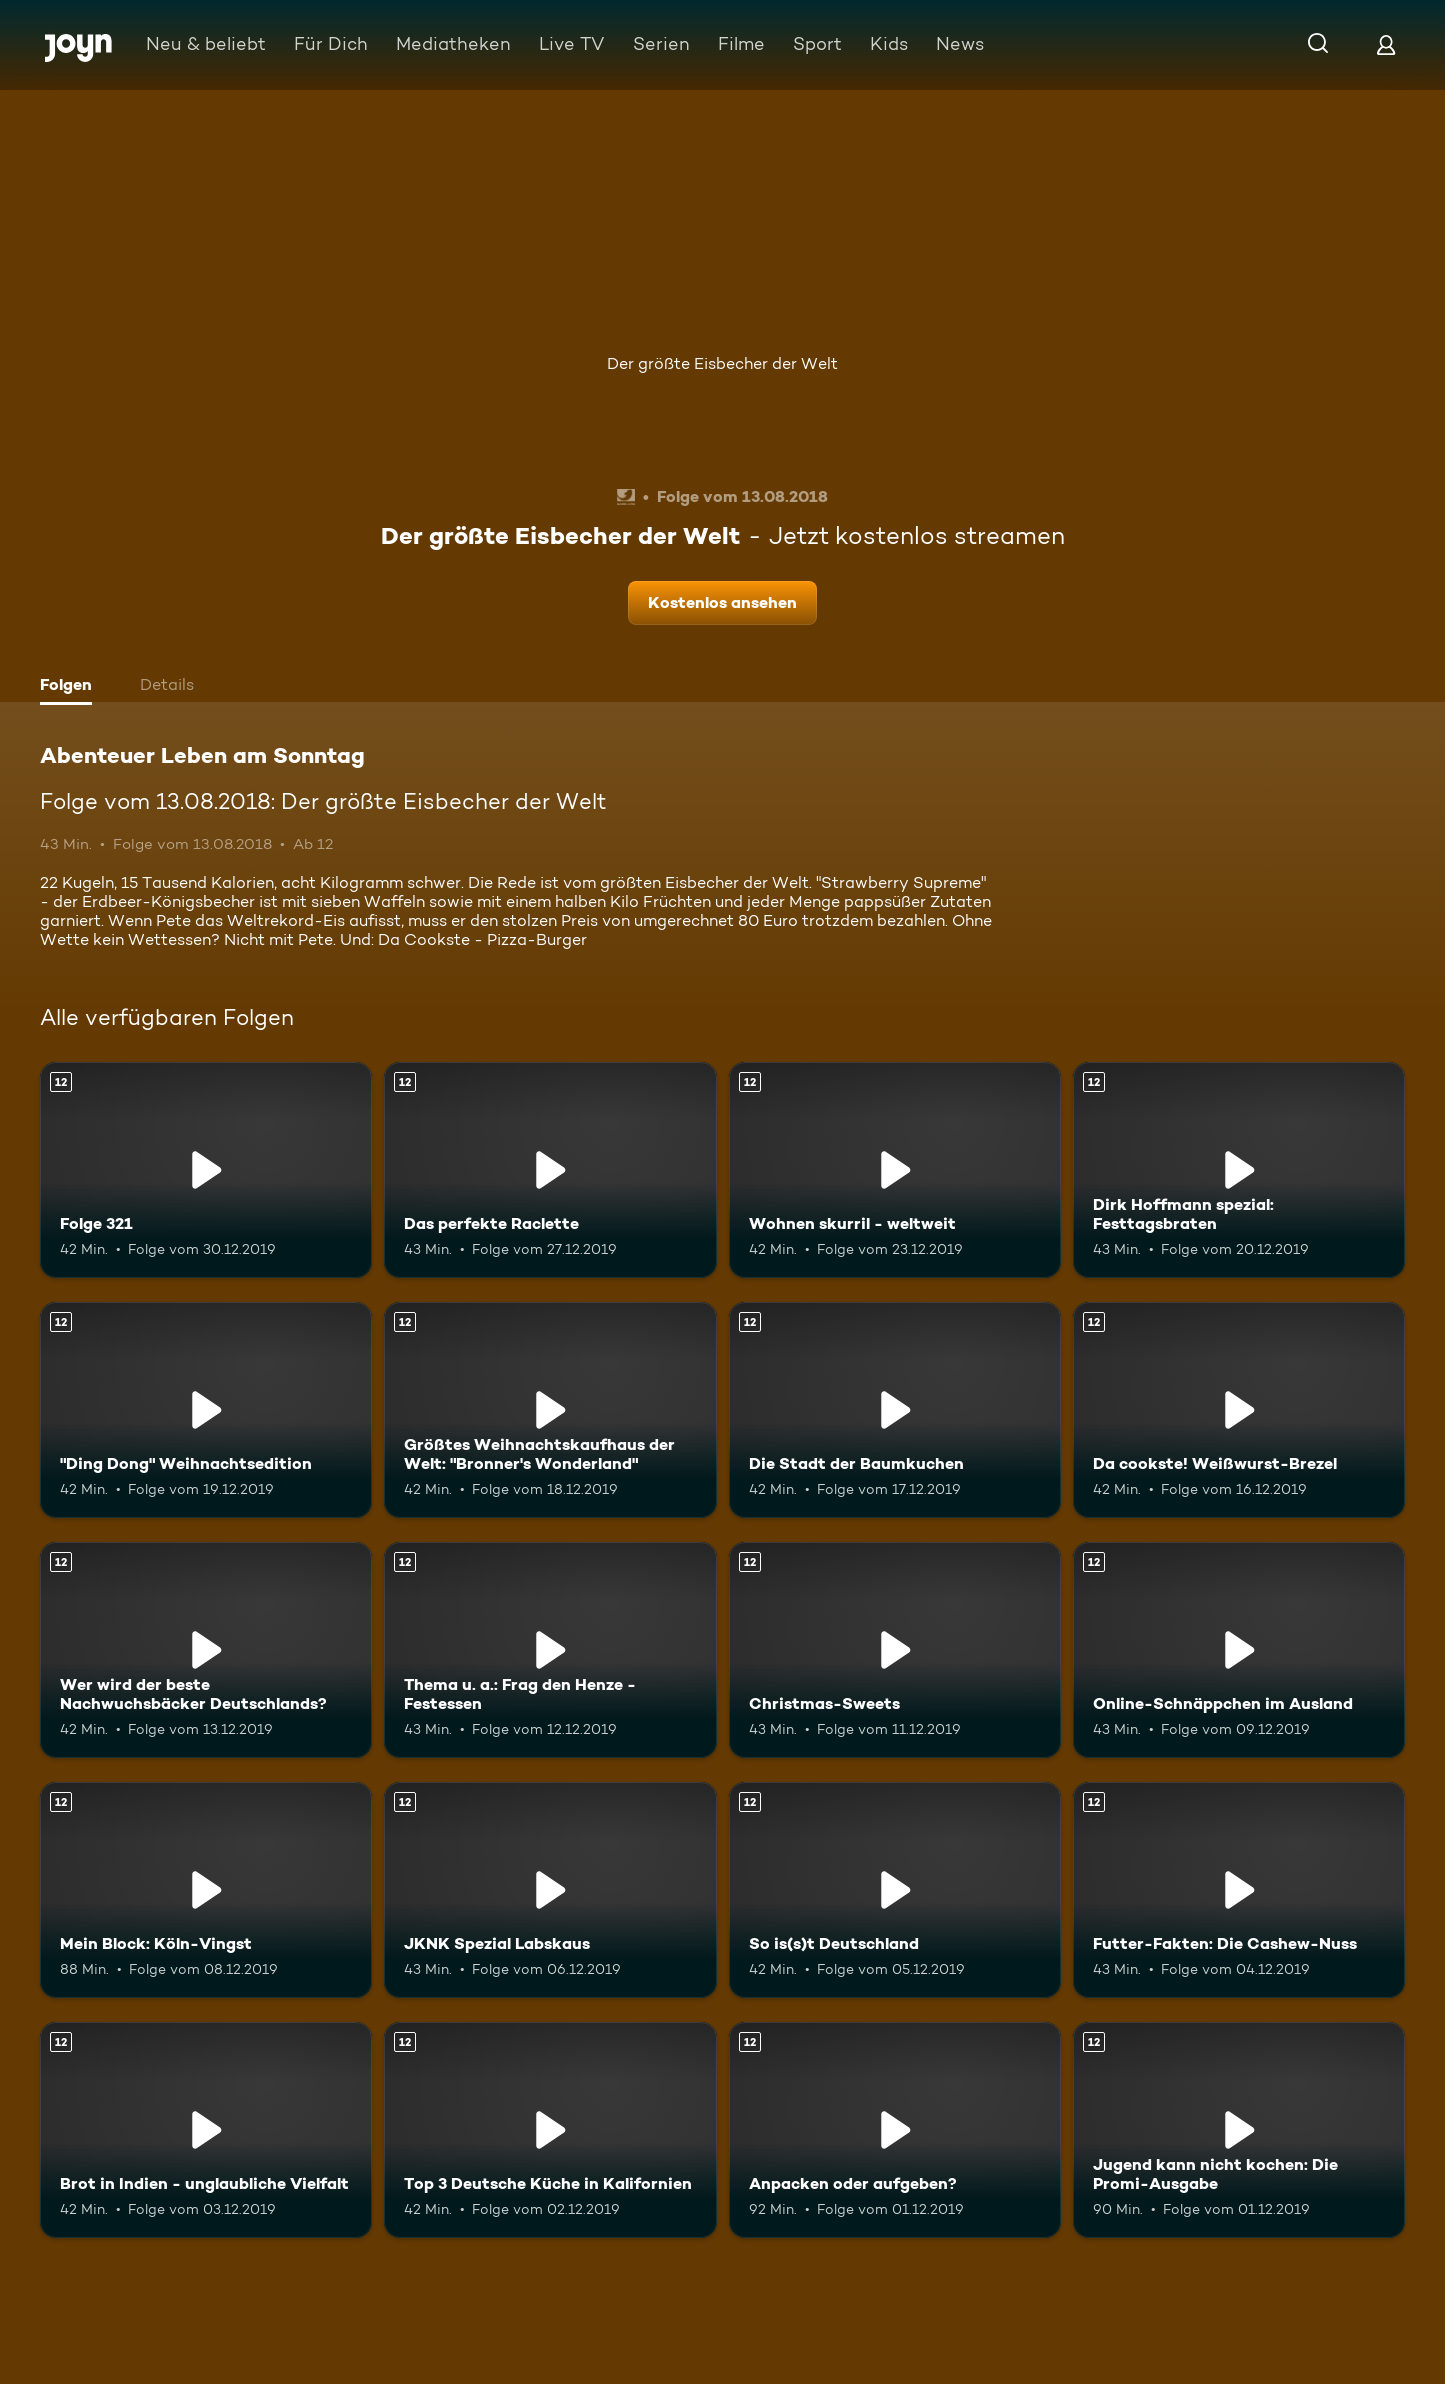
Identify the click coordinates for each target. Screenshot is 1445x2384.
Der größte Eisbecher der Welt (722, 363)
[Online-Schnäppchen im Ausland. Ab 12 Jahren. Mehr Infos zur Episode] (1239, 1650)
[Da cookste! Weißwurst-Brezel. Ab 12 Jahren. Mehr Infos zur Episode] (1239, 1410)
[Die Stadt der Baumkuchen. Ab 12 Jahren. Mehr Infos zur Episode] (895, 1410)
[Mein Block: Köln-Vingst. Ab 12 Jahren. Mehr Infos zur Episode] (206, 1890)
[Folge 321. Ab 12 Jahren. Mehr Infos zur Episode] (206, 1170)
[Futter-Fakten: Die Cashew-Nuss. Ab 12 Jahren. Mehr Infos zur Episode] (1239, 1890)
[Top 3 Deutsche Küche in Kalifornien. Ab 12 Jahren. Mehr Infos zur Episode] (550, 2130)
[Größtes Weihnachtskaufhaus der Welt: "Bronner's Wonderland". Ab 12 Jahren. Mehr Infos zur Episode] (550, 1410)
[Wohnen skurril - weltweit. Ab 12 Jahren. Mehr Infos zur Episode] (895, 1170)
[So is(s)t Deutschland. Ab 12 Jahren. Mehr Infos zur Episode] (895, 1890)
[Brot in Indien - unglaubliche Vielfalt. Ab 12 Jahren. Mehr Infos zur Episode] (206, 2130)
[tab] (71, 687)
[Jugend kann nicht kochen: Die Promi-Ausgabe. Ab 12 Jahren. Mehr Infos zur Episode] (1239, 2130)
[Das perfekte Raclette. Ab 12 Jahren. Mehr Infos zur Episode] (550, 1170)
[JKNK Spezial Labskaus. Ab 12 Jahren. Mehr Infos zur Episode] (550, 1890)
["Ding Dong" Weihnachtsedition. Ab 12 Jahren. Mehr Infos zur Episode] (206, 1410)
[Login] (1386, 44)
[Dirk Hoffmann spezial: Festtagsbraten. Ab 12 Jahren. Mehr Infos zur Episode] (1239, 1170)
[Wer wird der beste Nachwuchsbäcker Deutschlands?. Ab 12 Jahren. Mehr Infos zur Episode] (206, 1650)
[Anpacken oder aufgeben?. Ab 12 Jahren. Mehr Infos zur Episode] (895, 2130)
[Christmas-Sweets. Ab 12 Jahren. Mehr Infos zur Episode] (895, 1650)
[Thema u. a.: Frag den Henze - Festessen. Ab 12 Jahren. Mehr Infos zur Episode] (550, 1650)
